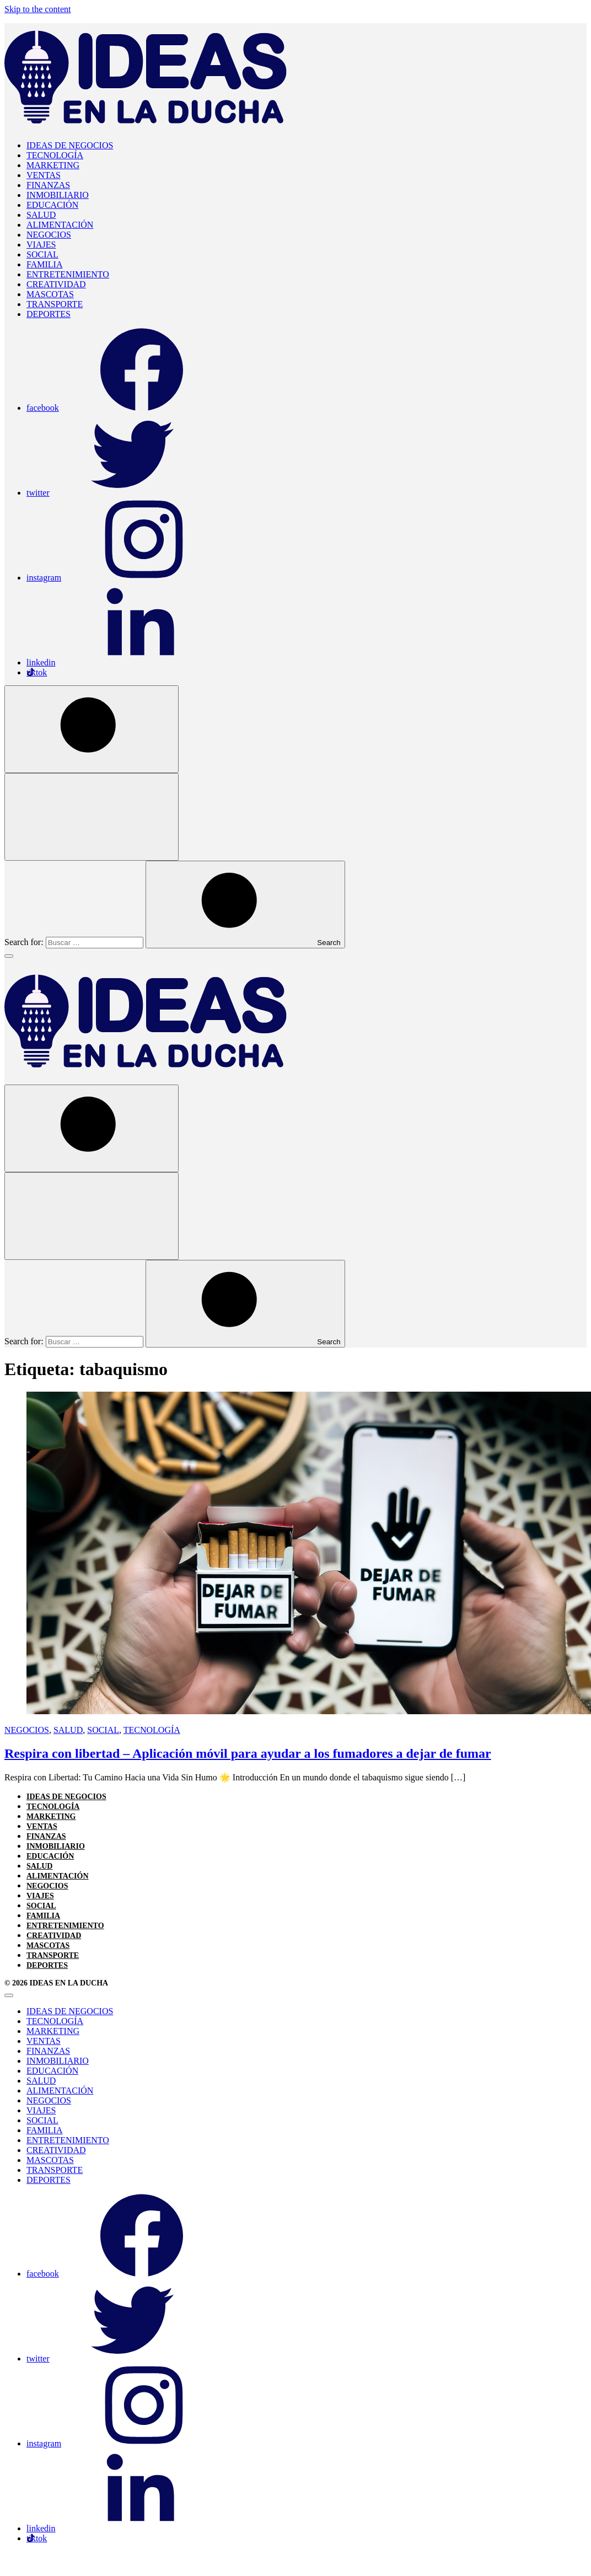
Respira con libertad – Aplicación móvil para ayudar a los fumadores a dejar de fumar (247, 1753)
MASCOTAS (50, 294)
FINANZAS (48, 185)
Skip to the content (37, 9)
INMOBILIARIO (57, 195)
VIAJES (41, 244)
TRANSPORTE (54, 304)
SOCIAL (42, 254)
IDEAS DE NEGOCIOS (69, 145)
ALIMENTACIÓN (59, 224)
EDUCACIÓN (52, 205)
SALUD (41, 214)
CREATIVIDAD (56, 284)
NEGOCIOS (48, 234)
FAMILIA (44, 264)
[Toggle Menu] (8, 956)
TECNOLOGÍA (54, 155)
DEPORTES (48, 314)
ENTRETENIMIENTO (67, 274)
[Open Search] (91, 729)
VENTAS (43, 175)
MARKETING (52, 165)
